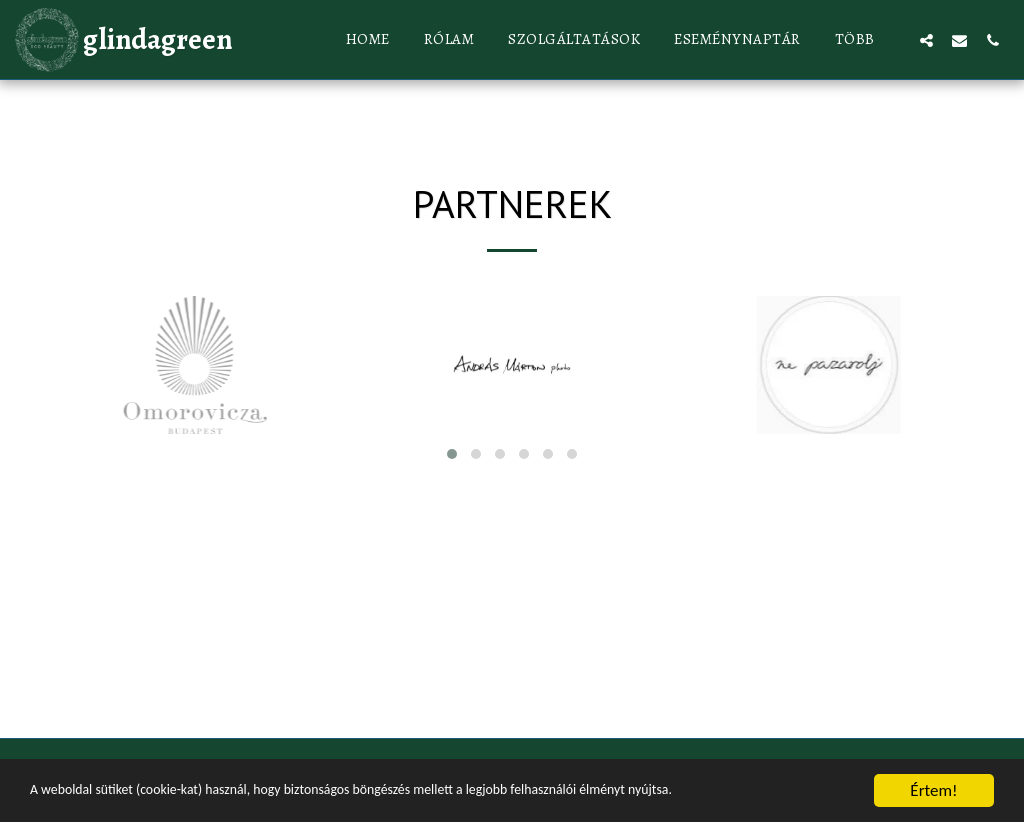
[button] (926, 40)
